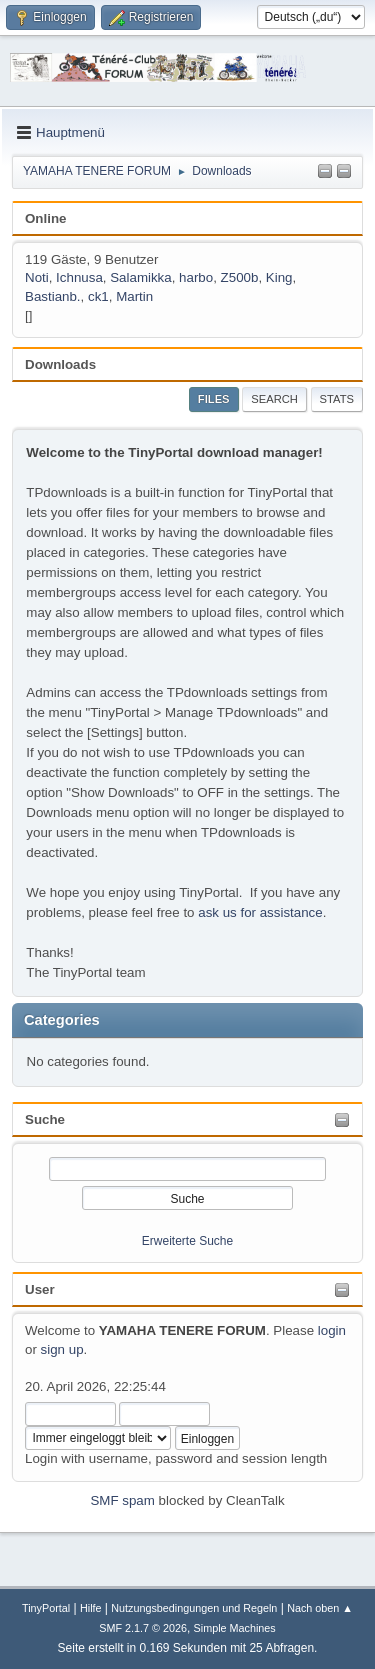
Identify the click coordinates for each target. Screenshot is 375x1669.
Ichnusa (79, 277)
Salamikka (140, 277)
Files (214, 399)
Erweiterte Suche (187, 1241)
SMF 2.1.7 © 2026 (143, 1628)
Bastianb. (53, 296)
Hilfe (91, 1608)
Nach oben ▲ (320, 1608)
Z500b (240, 277)
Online (45, 218)
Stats (337, 399)
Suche (45, 1119)
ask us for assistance (260, 912)
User (40, 1289)
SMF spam (122, 1500)
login (332, 1330)
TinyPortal (46, 1608)
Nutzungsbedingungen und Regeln (194, 1608)
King (279, 277)
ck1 (98, 296)
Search (274, 399)
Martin (134, 296)
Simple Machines (235, 1628)
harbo (196, 277)
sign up (62, 1349)
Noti (37, 277)
